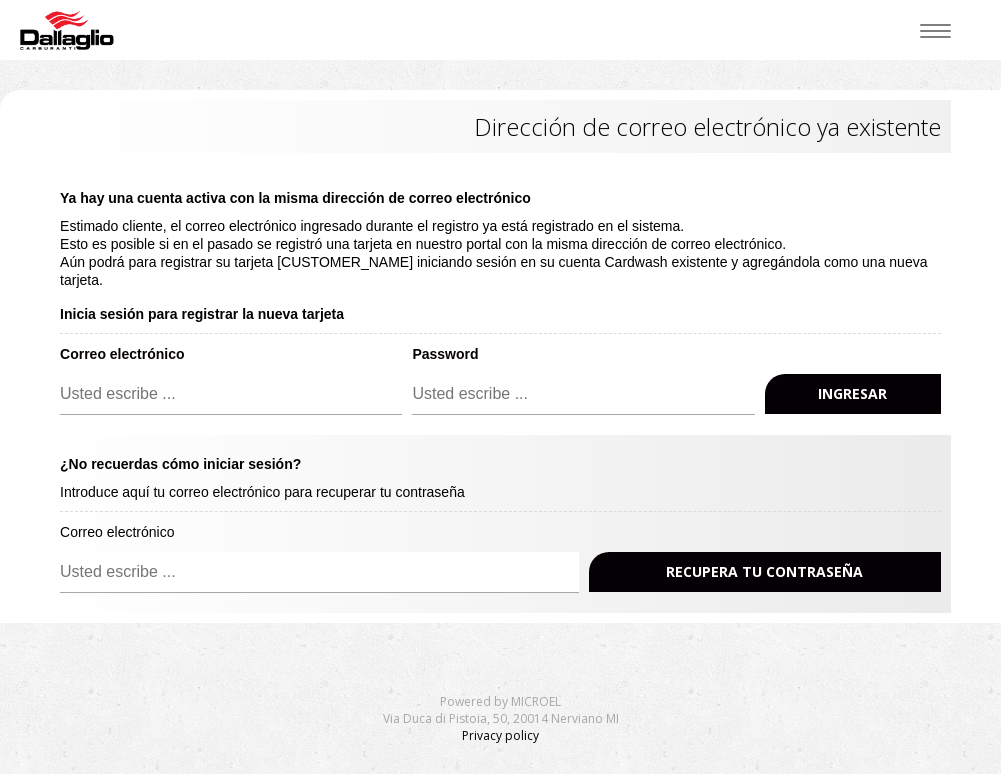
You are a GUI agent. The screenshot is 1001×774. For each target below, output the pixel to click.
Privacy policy (500, 735)
